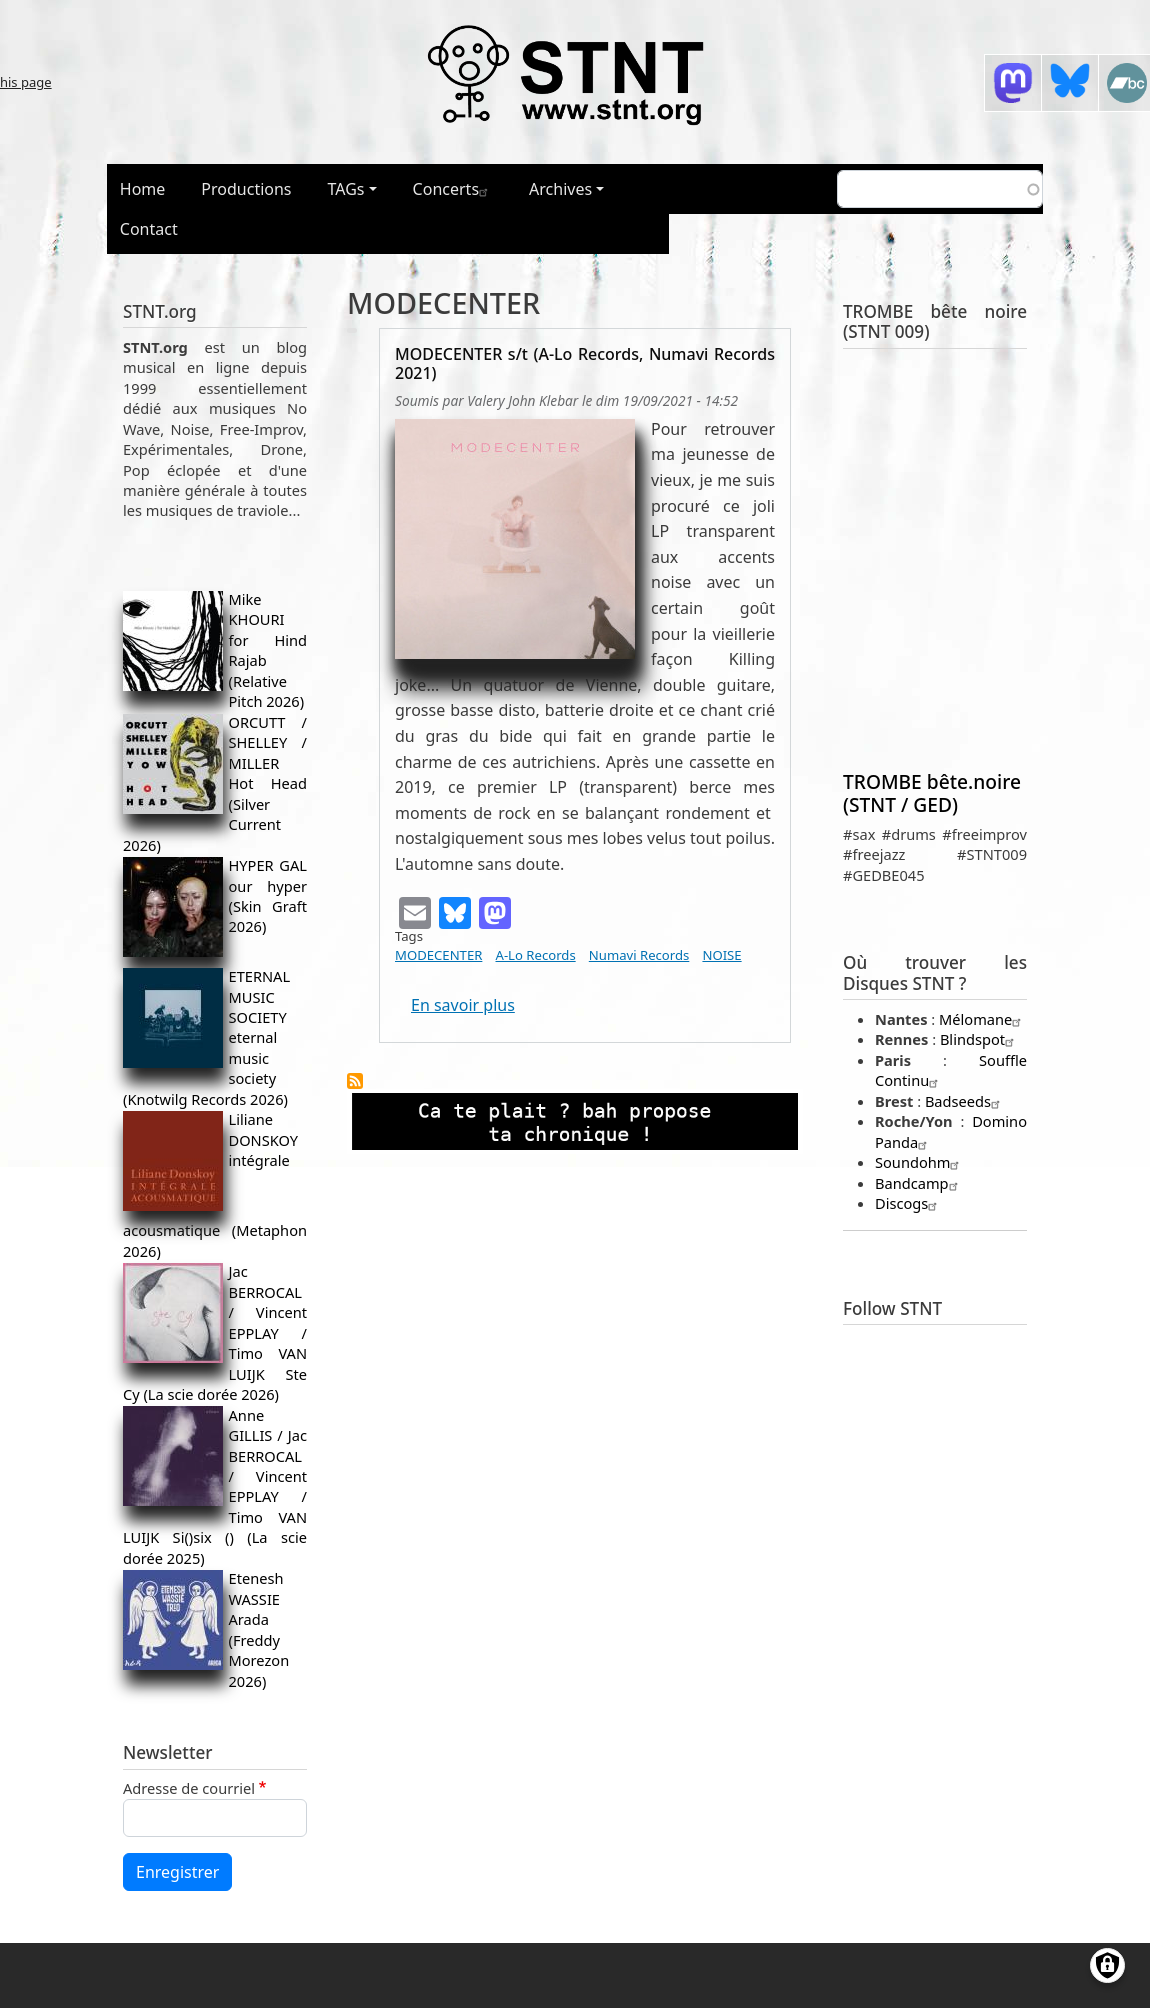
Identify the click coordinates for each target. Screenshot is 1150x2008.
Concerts (453, 189)
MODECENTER (438, 955)
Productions (246, 189)
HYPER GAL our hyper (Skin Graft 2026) (268, 895)
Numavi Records (639, 955)
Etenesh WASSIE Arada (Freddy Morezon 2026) (259, 1629)
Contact (149, 229)
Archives (560, 189)
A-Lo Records (536, 955)
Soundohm (919, 1162)
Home (143, 189)
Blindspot (979, 1039)
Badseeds (965, 1101)
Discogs (908, 1203)
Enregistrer (177, 1872)
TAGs (346, 189)
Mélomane (982, 1019)
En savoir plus (463, 1005)
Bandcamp (919, 1183)
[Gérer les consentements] (1107, 1965)
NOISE (721, 955)
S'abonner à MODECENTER (355, 1081)
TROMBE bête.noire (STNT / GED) (932, 793)
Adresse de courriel (189, 1788)
